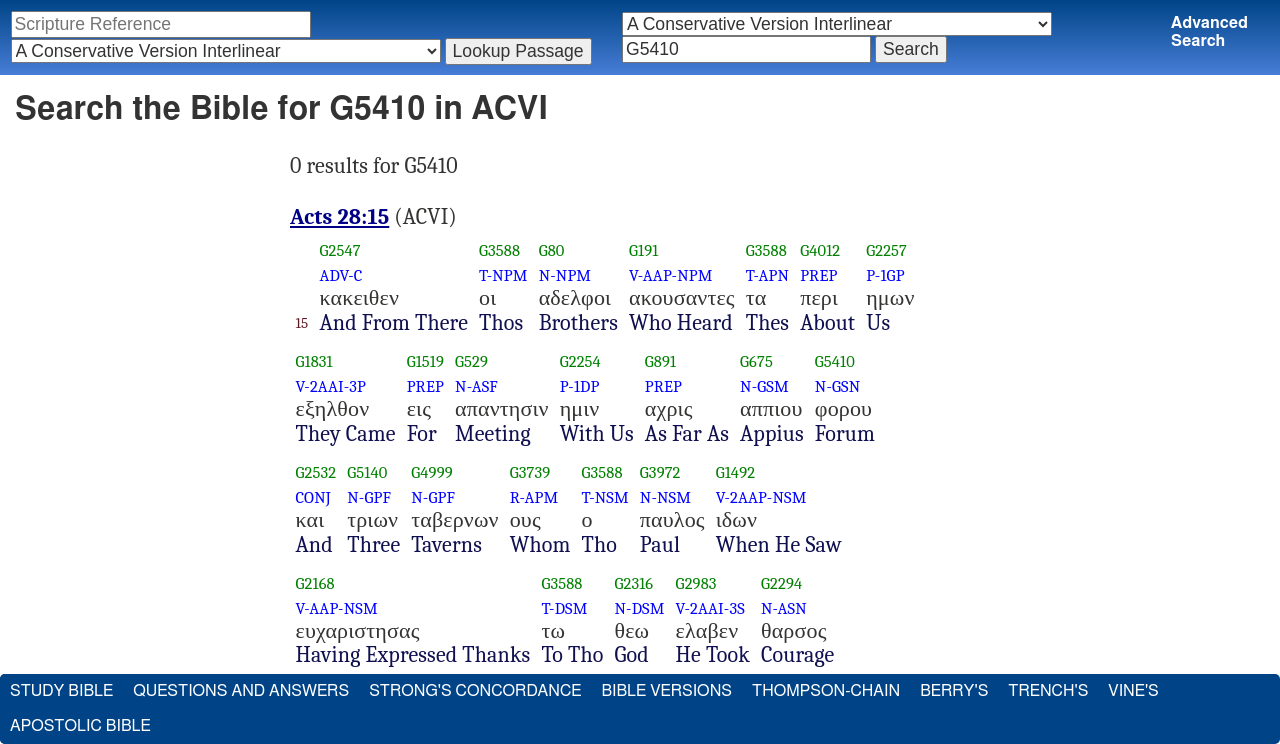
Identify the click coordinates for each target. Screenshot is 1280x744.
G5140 (367, 472)
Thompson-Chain (826, 691)
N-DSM (639, 608)
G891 (660, 361)
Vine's (1133, 691)
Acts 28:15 (339, 217)
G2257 (886, 250)
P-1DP (580, 386)
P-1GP (885, 275)
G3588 (499, 250)
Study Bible (61, 691)
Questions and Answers (241, 691)
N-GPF (369, 497)
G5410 (835, 361)
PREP (818, 275)
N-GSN (837, 386)
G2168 (315, 583)
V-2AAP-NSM (761, 497)
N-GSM (764, 386)
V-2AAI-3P (331, 386)
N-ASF (476, 386)
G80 (552, 250)
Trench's (1048, 691)
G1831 (314, 361)
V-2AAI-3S (710, 608)
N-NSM (665, 497)
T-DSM (564, 608)
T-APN (767, 275)
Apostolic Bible (80, 726)
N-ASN (784, 608)
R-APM (534, 497)
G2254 (580, 361)
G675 (756, 361)
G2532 (316, 472)
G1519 (425, 361)
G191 (643, 250)
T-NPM (503, 275)
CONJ (313, 497)
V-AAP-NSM (337, 608)
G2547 (339, 250)
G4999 (431, 472)
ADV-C (340, 275)
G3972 (660, 472)
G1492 (735, 472)
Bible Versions (666, 691)
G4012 (820, 250)
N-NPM (565, 275)
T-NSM (605, 497)
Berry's (954, 691)
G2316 (633, 583)
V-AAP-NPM (671, 275)
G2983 (696, 583)
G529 (471, 361)
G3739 (530, 472)
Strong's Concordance (475, 691)
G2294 (781, 583)
